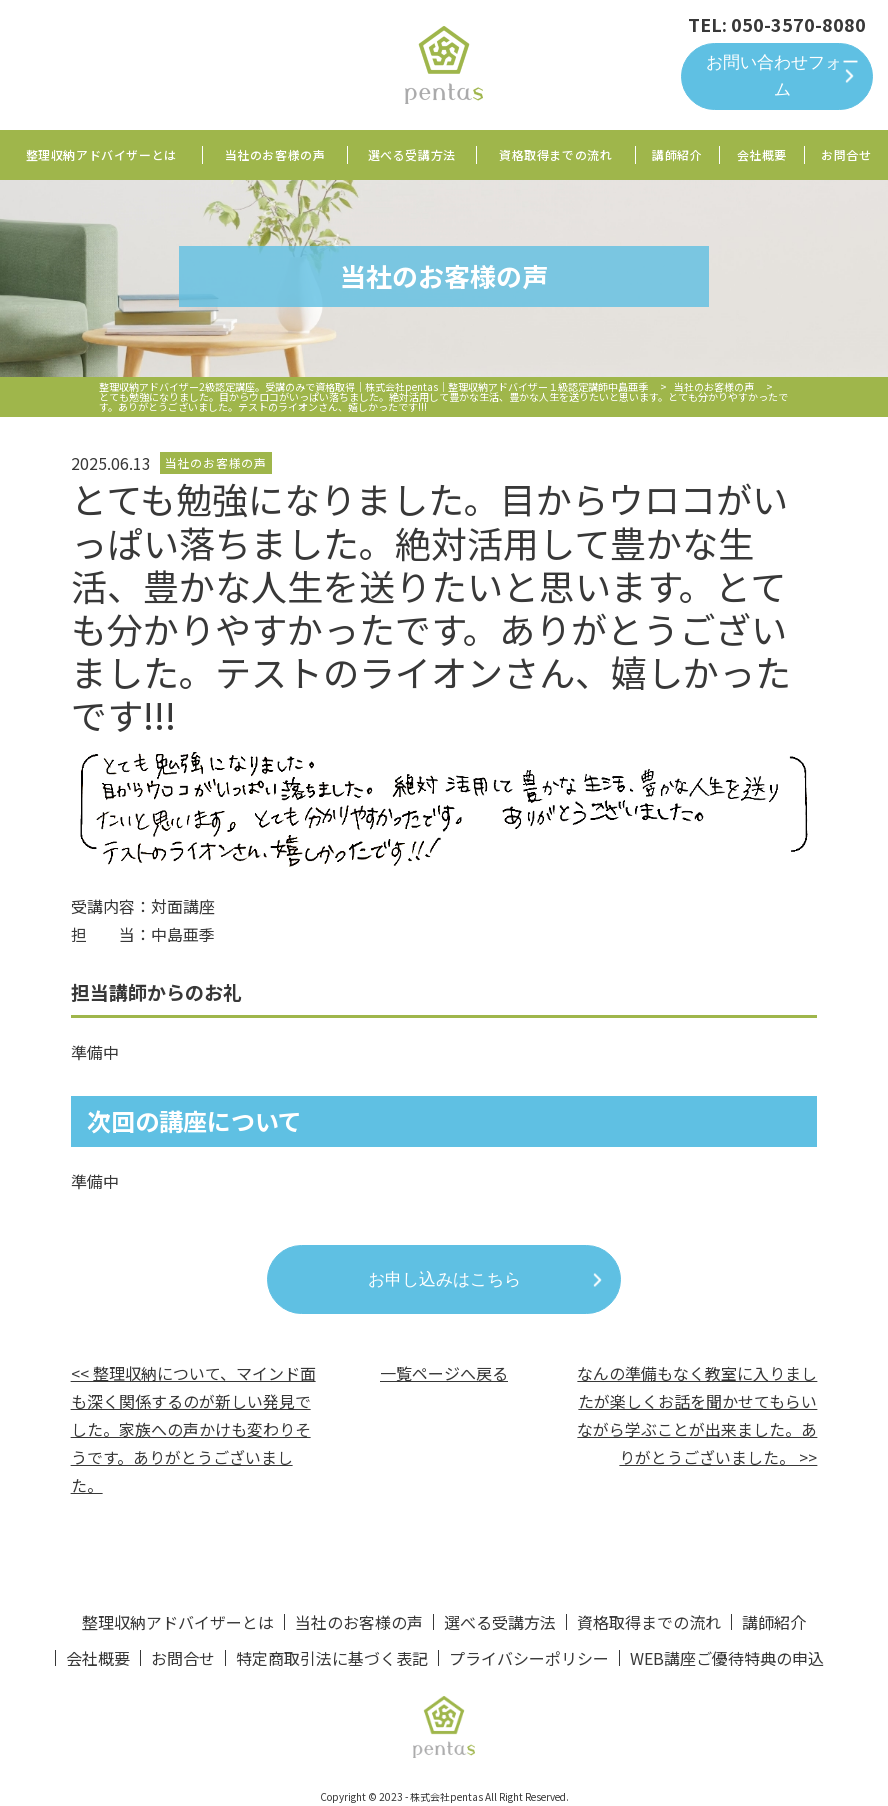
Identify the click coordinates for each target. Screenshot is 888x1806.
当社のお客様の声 (275, 154)
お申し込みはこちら (444, 1279)
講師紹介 (677, 154)
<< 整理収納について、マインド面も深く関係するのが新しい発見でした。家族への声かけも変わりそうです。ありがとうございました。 (193, 1429)
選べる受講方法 (412, 154)
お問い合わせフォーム (782, 76)
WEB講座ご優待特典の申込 (727, 1658)
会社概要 (762, 154)
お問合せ (846, 154)
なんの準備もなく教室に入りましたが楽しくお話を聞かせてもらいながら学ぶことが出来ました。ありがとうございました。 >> (697, 1415)
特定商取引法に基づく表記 (332, 1658)
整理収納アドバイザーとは (101, 154)
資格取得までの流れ (555, 154)
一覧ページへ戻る (444, 1373)
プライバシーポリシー (529, 1658)
